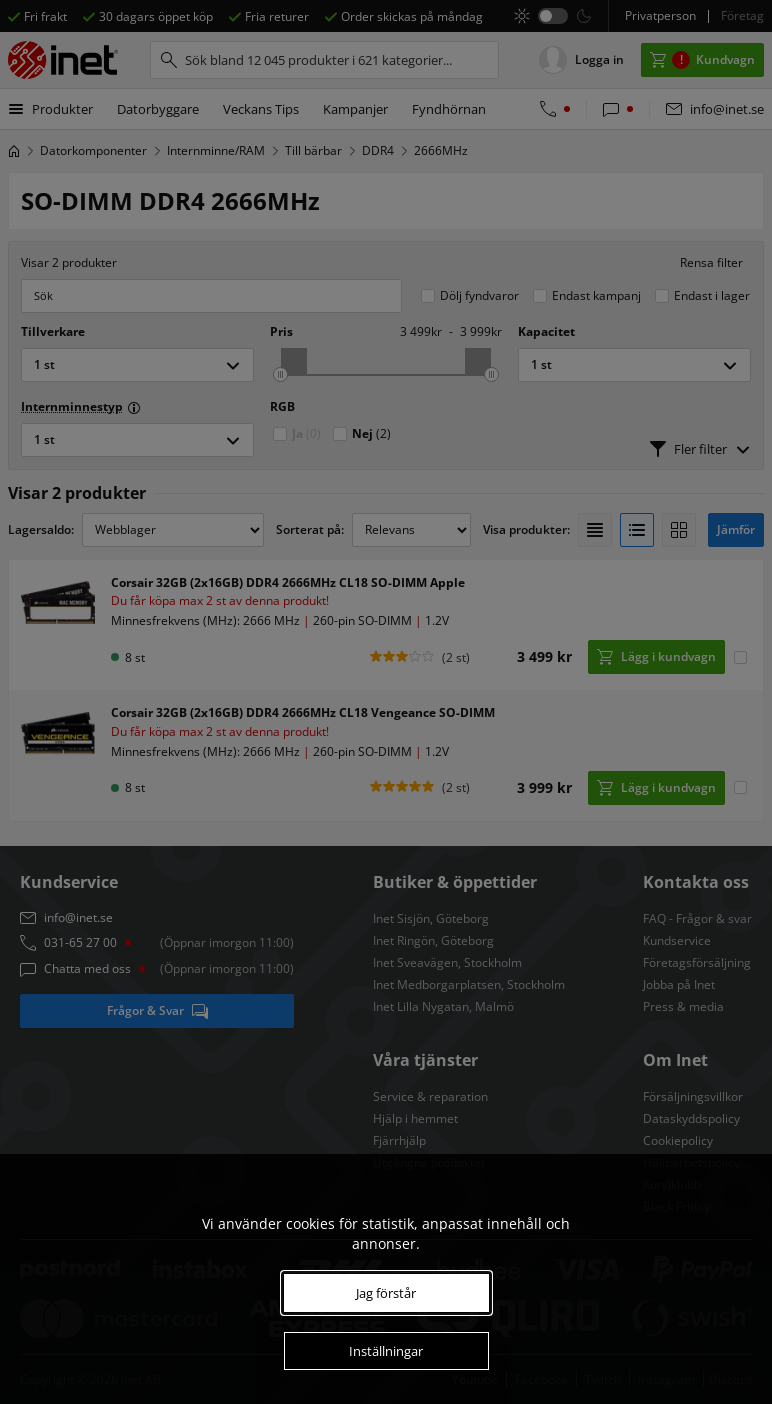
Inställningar (386, 1351)
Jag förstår (386, 1293)
